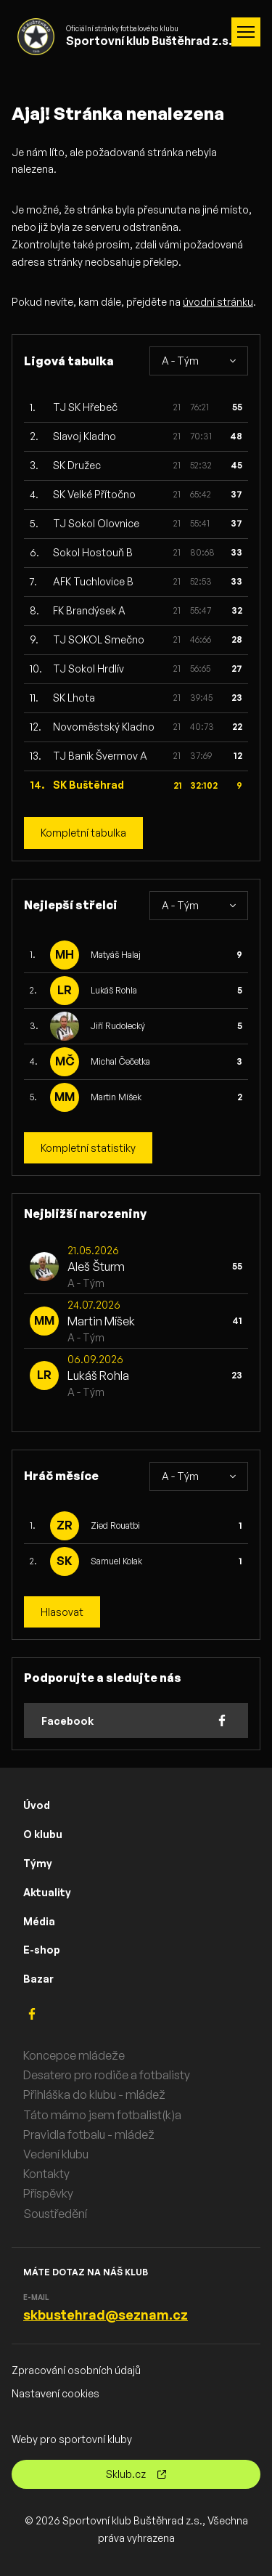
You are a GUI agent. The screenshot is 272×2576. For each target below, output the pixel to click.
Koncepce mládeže (74, 2055)
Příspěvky (48, 2193)
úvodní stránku (218, 302)
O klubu (42, 1834)
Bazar (38, 1978)
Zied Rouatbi (115, 1525)
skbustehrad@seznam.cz (105, 2315)
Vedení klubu (55, 2154)
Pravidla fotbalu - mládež (88, 2134)
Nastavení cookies (55, 2393)
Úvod (36, 1805)
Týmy (37, 1863)
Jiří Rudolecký (118, 1025)
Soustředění (55, 2213)
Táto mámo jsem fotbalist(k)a (102, 2115)
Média (39, 1921)
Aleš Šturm (96, 1266)
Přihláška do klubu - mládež (94, 2094)
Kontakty (46, 2173)
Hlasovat (62, 1612)
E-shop (41, 1949)
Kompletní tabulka (83, 832)
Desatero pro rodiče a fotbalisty (106, 2075)
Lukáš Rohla (114, 990)
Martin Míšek (116, 1097)
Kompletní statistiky (88, 1148)
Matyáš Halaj (116, 954)
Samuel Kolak (116, 1561)
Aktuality (47, 1892)
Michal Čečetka (120, 1061)
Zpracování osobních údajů (76, 2370)
